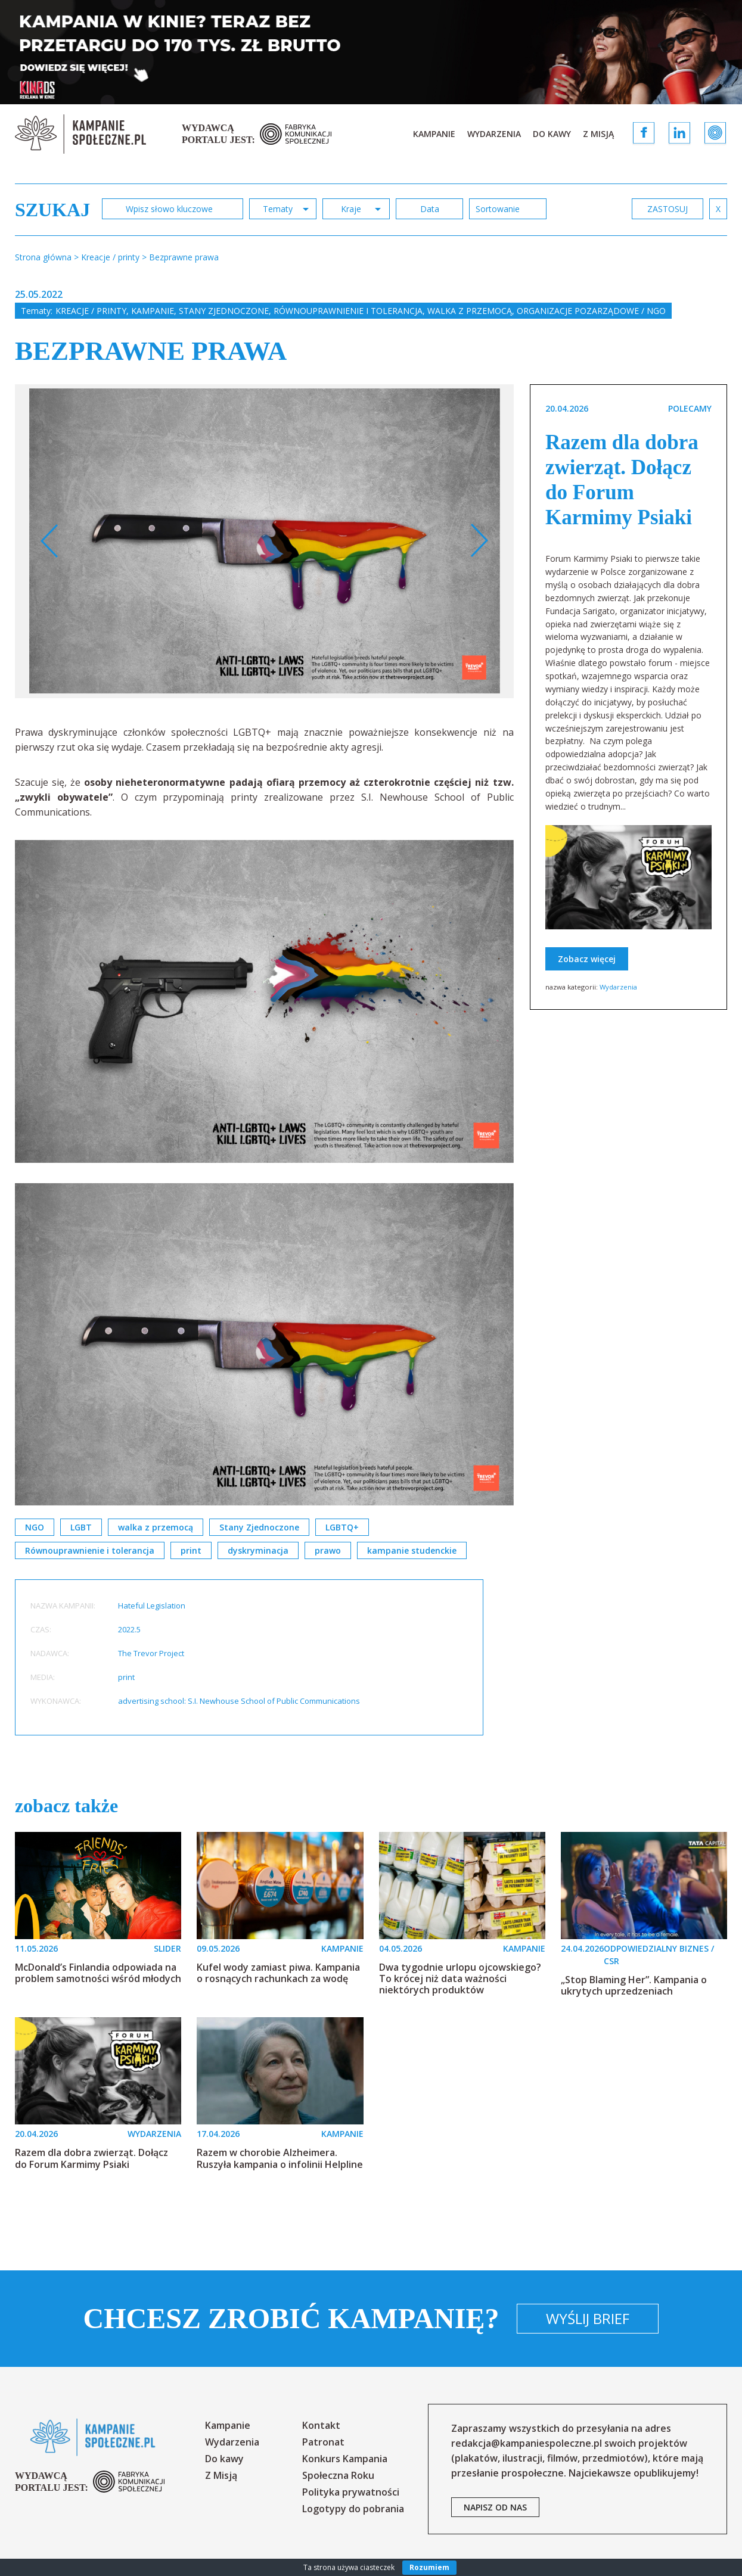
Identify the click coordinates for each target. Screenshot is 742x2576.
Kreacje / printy (90, 310)
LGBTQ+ (342, 1527)
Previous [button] (49, 541)
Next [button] (478, 541)
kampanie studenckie (412, 1550)
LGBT (81, 1527)
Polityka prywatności (350, 2492)
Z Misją (598, 133)
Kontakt (321, 2425)
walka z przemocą (155, 1527)
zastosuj (667, 208)
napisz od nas (495, 2507)
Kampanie (434, 133)
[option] (265, 541)
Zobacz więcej (587, 959)
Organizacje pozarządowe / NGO (591, 310)
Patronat (323, 2442)
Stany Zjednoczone (224, 310)
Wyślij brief (587, 2318)
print (191, 1550)
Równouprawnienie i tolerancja (348, 310)
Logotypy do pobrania (353, 2508)
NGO (34, 1527)
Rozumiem (429, 2567)
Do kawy (552, 133)
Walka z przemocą (469, 310)
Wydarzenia (494, 133)
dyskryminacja (258, 1550)
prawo (328, 1550)
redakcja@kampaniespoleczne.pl (526, 2443)
